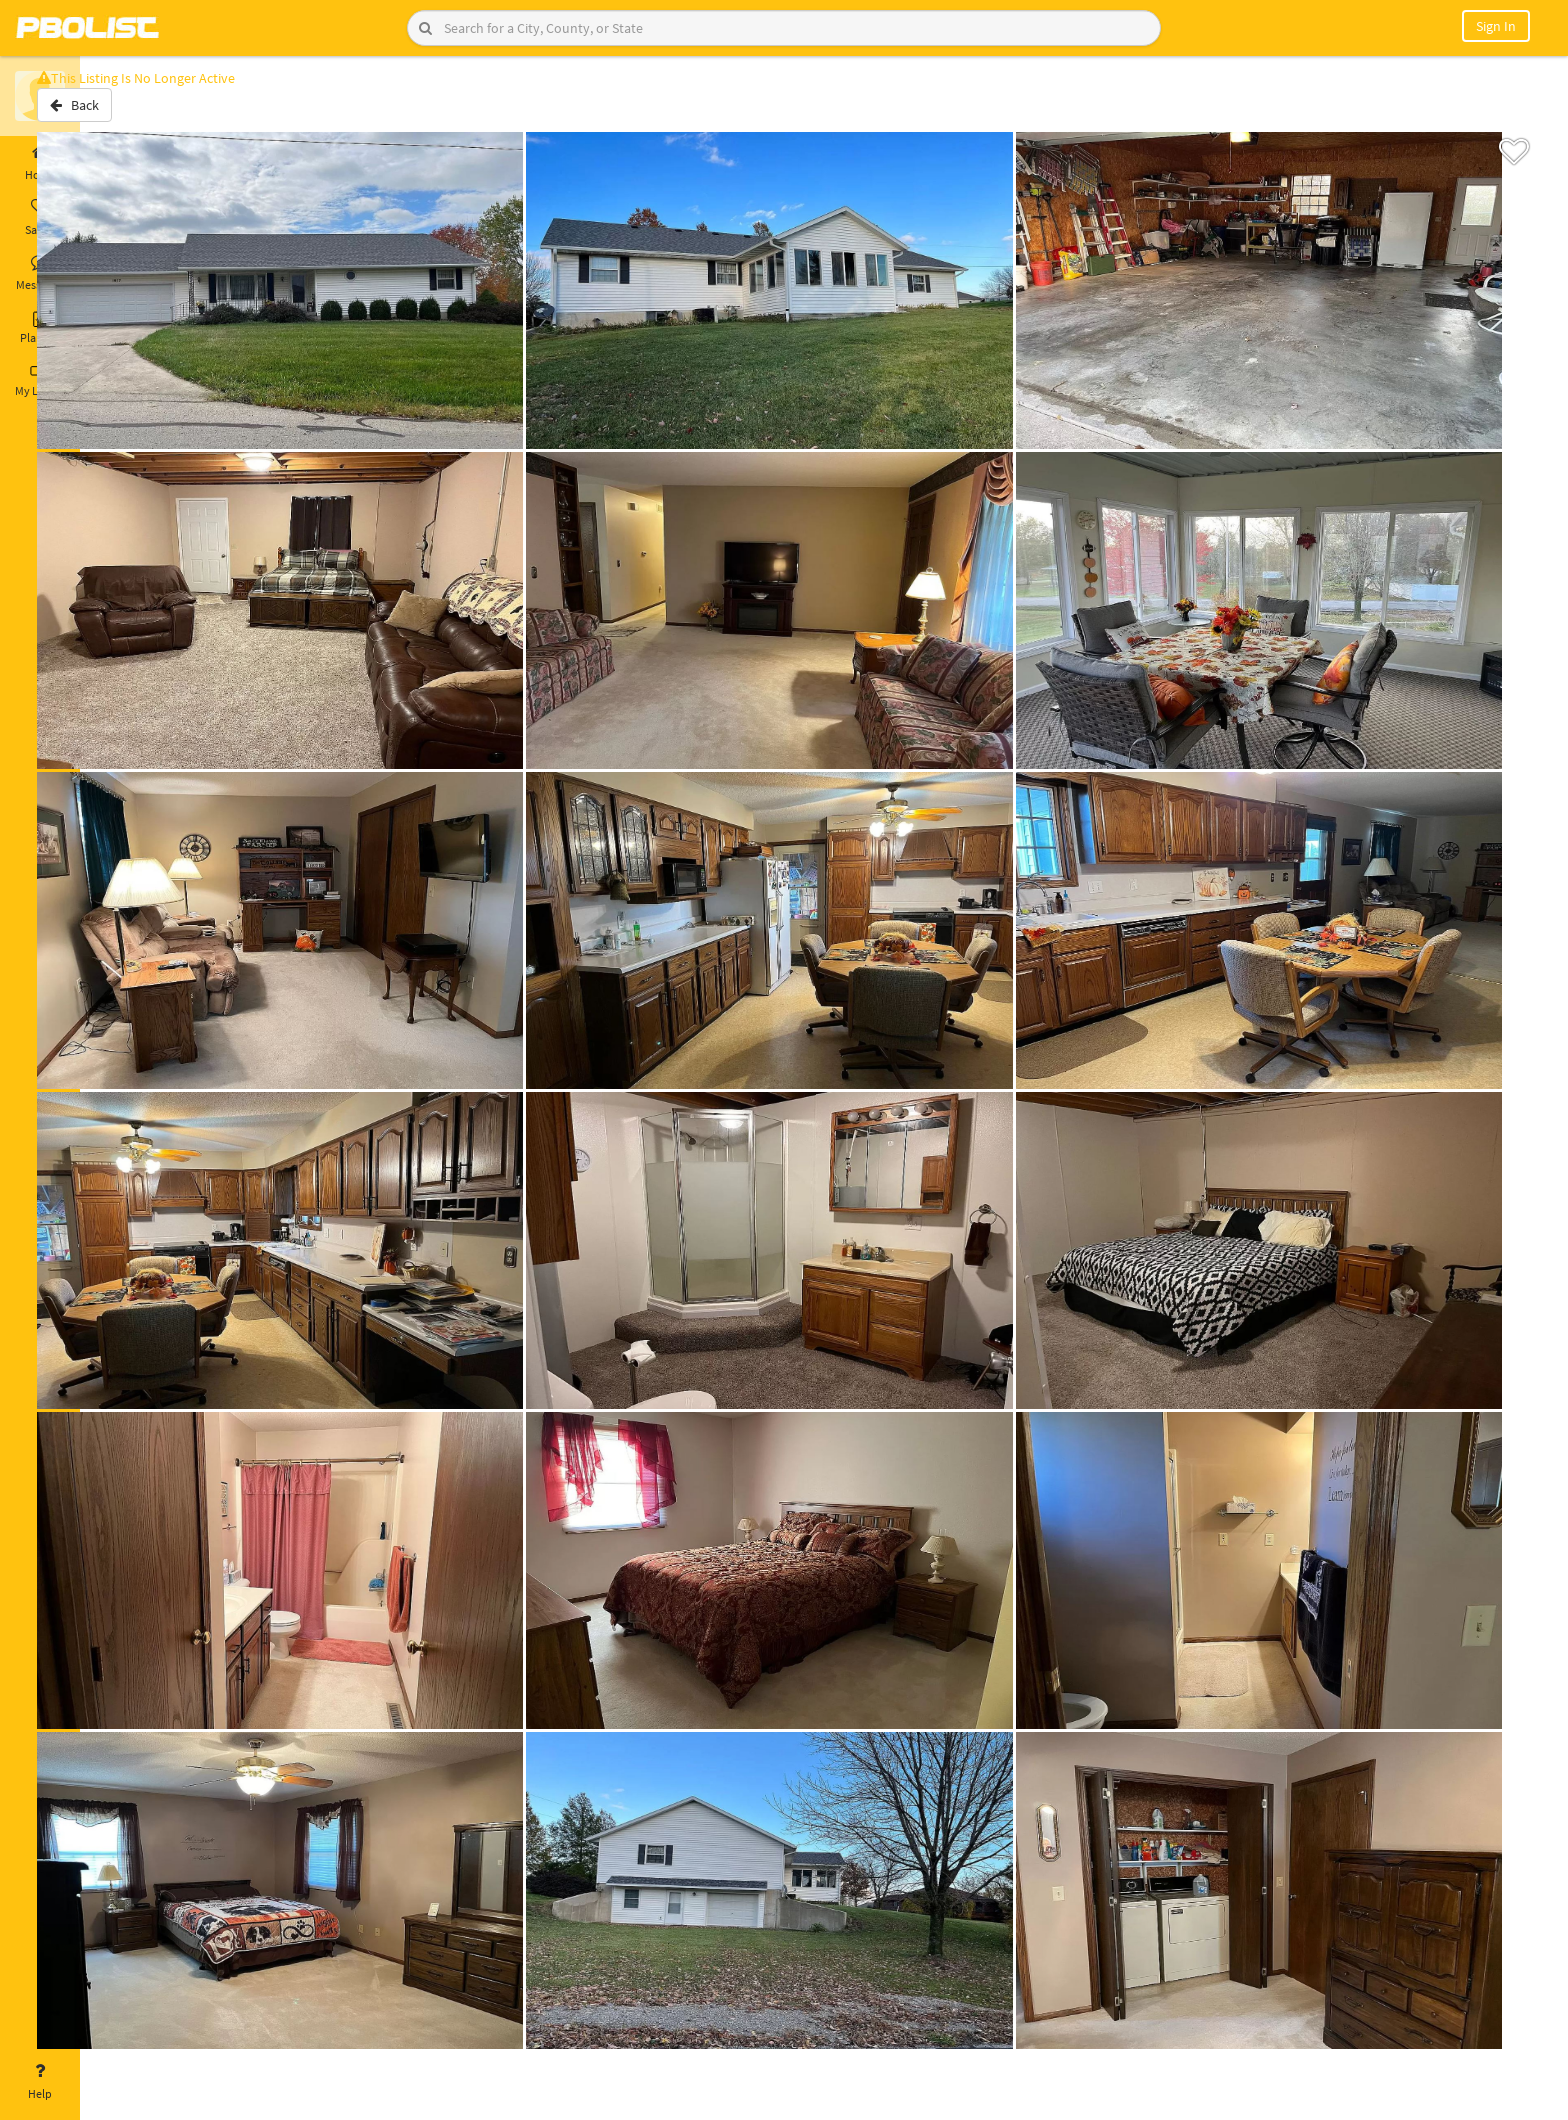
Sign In (1496, 26)
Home (40, 163)
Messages (40, 273)
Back (132, 113)
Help (40, 2082)
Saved (40, 218)
